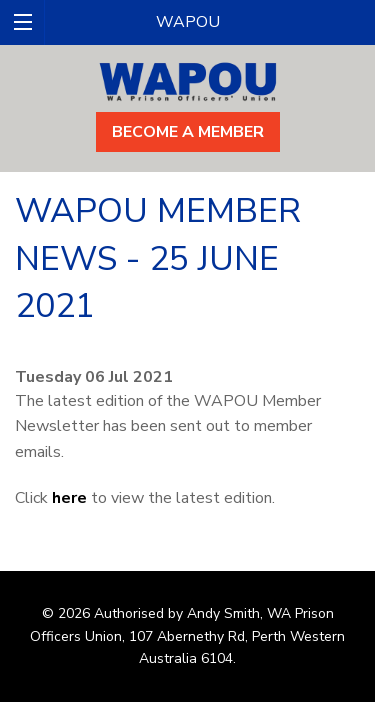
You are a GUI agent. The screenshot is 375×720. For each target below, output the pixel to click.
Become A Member (188, 132)
